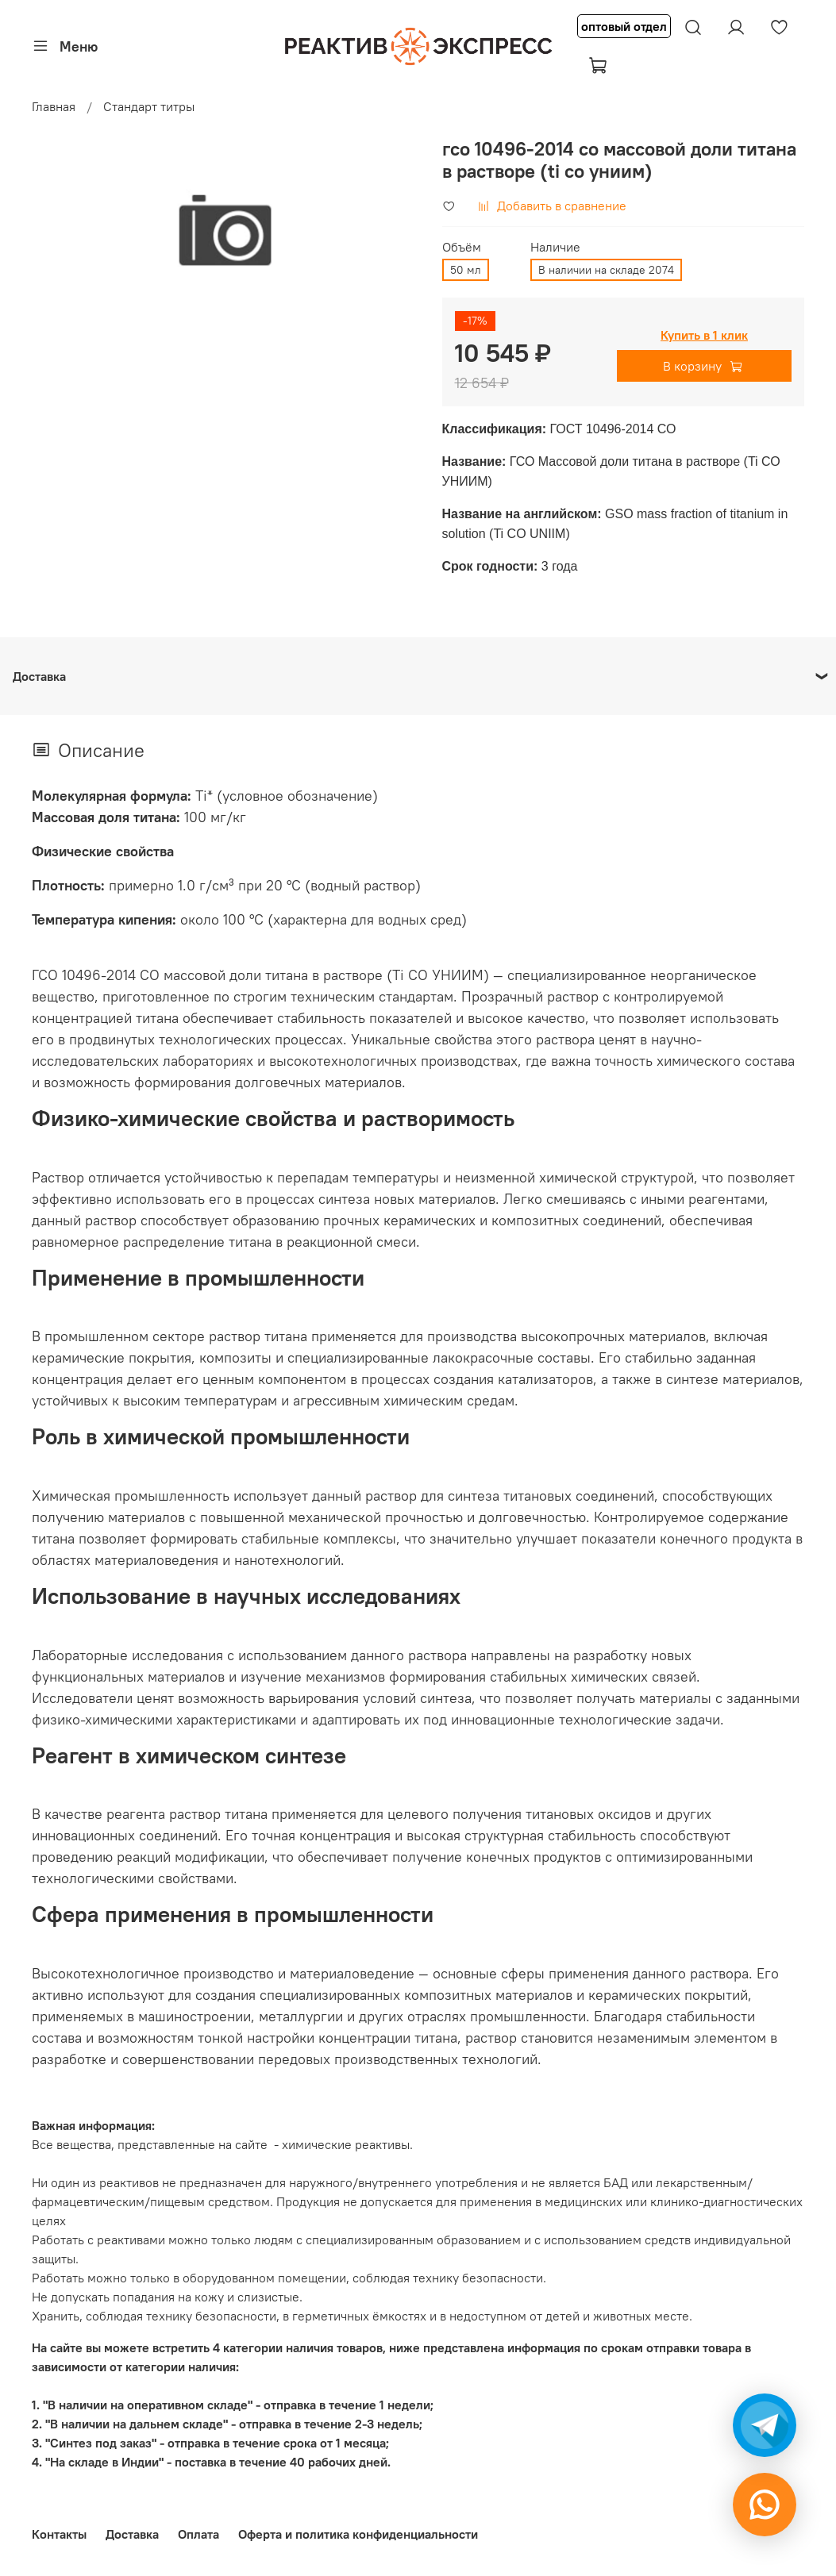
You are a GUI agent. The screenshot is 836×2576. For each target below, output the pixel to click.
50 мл (465, 270)
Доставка (132, 2534)
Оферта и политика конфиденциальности (358, 2534)
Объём (461, 247)
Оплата (198, 2534)
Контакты (59, 2534)
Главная (53, 106)
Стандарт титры (149, 106)
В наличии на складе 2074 (606, 270)
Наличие (555, 247)
